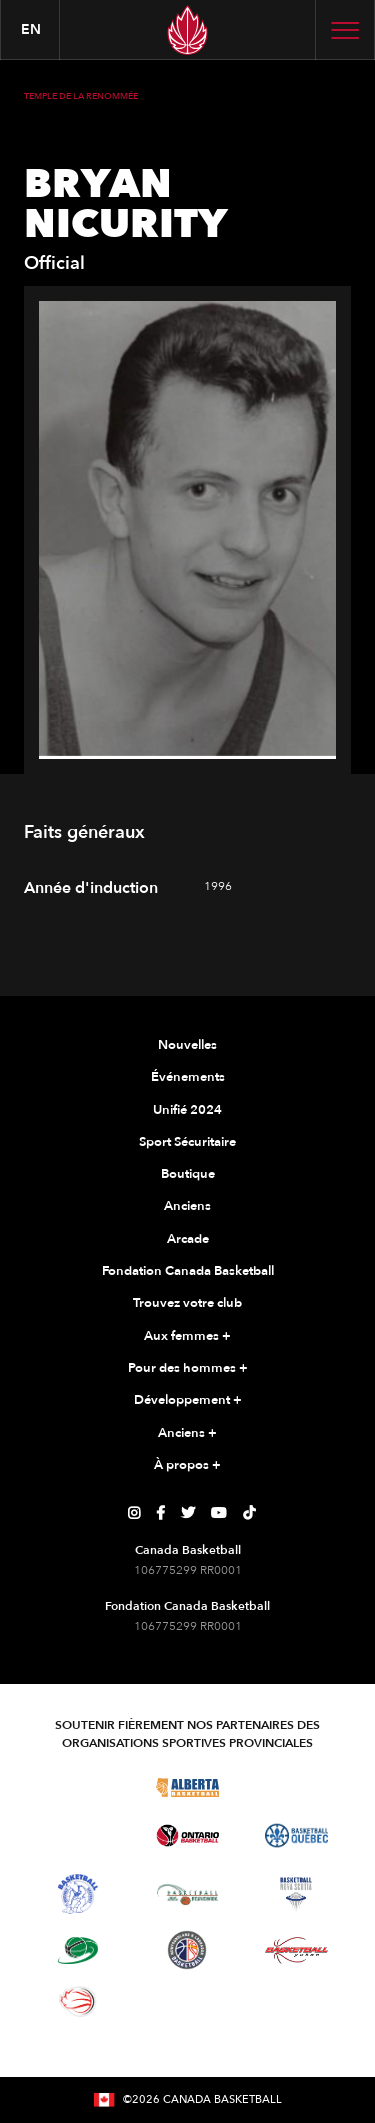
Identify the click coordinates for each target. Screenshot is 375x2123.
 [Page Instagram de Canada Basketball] (134, 1513)
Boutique (188, 1174)
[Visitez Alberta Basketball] (187, 1786)
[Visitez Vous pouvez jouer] (187, 2002)
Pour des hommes (188, 1369)
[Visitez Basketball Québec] (296, 1836)
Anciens (187, 1206)
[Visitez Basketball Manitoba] (78, 1836)
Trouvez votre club (187, 1303)
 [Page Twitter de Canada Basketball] (188, 1513)
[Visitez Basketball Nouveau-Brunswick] (187, 1895)
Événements (188, 1077)
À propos (187, 1466)
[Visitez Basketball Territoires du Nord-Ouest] (78, 1894)
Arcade (188, 1239)
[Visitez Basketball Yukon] (296, 1950)
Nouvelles (187, 1045)
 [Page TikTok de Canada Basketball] (249, 1513)
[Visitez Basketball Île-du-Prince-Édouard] (78, 1950)
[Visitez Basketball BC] (78, 1787)
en (31, 29)
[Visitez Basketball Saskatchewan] (296, 1787)
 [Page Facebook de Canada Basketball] (160, 1513)
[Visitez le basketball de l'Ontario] (187, 1835)
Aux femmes (187, 1337)
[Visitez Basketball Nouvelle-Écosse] (296, 1894)
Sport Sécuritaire (187, 1142)
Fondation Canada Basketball (188, 1271)
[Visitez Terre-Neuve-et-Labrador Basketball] (187, 1950)
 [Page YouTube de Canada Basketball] (219, 1513)
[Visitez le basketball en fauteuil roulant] (78, 2001)
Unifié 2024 (187, 1110)
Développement (188, 1401)
